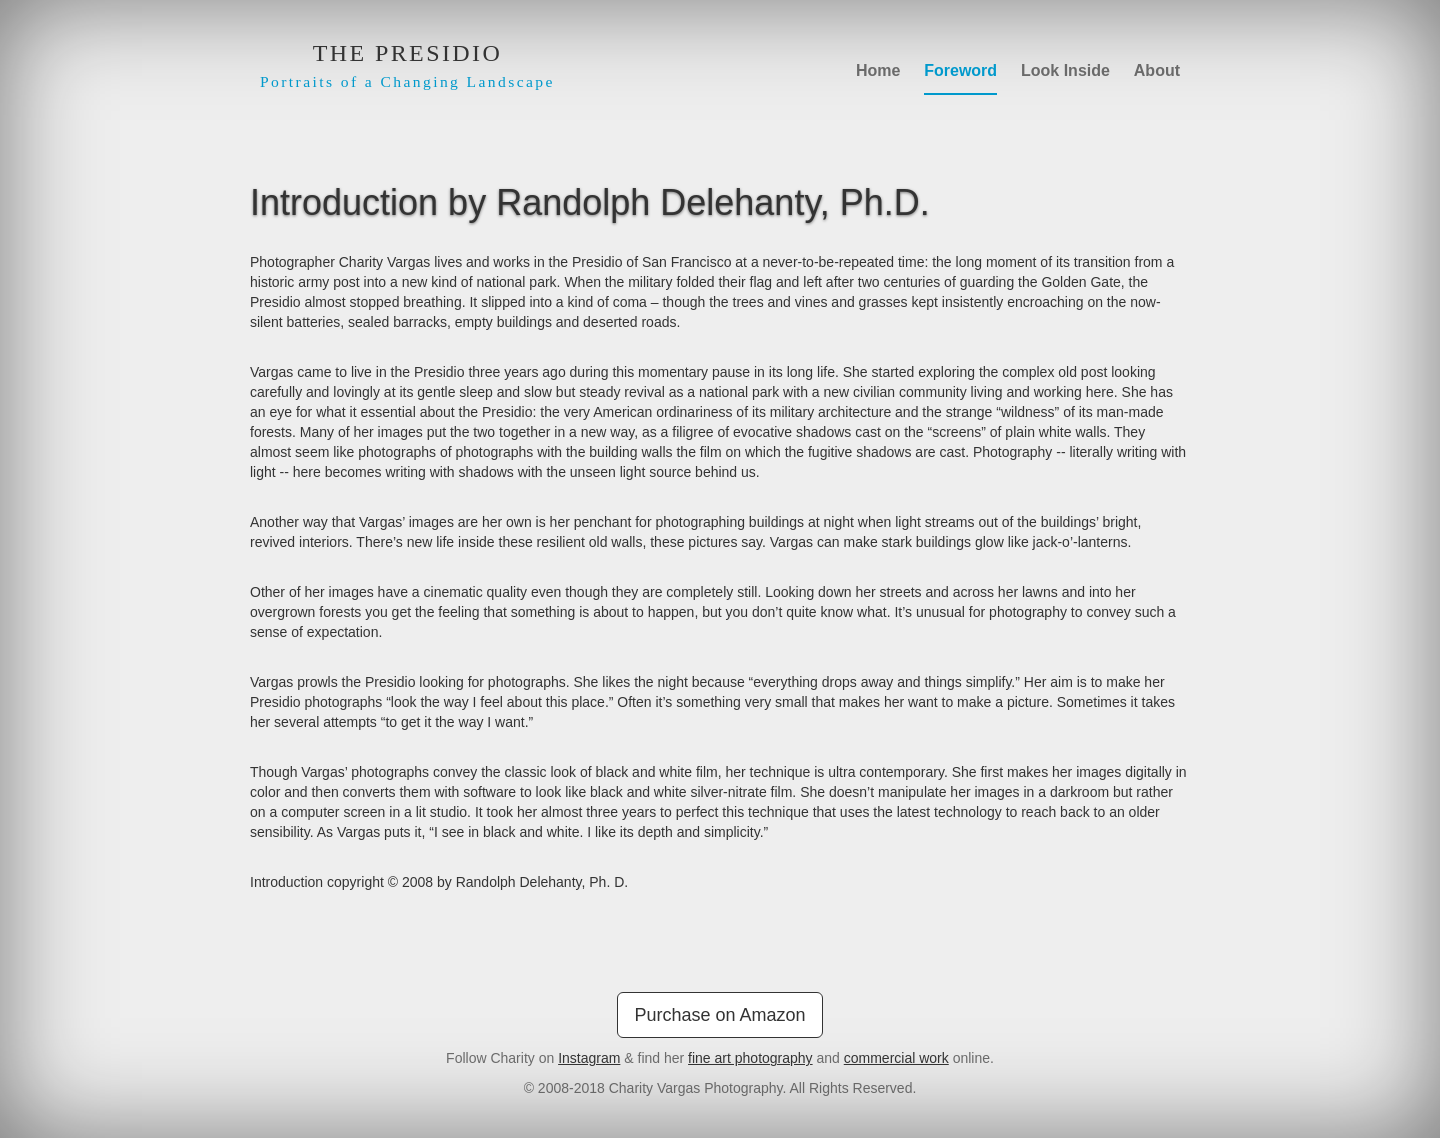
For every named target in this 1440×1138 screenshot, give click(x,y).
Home (878, 70)
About (1157, 70)
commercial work (896, 1058)
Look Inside (1065, 70)
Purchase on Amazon (719, 1015)
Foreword (960, 70)
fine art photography (750, 1058)
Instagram (589, 1058)
